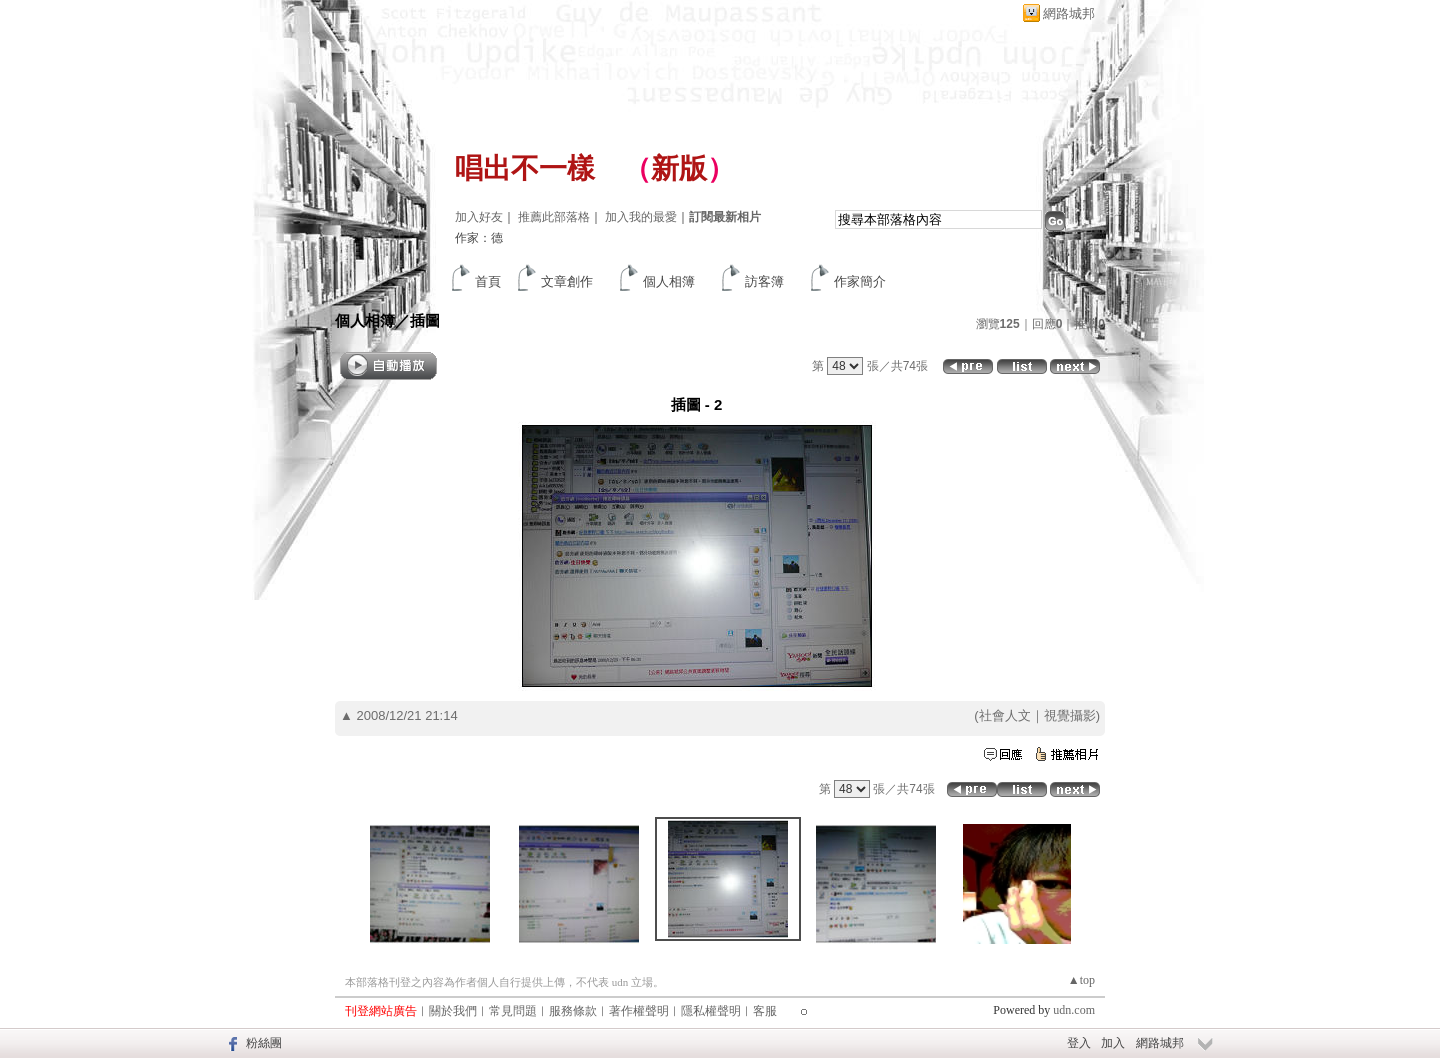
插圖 (425, 320)
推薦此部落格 (554, 217)
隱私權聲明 (711, 1011)
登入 (1079, 1043)
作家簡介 (860, 281)
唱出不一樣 (525, 168)
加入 (1113, 1043)
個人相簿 (669, 281)
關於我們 (453, 1011)
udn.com (1074, 1010)
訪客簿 (764, 281)
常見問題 (513, 1011)
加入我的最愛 (641, 217)
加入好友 (479, 217)
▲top (1081, 980)
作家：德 (479, 238)
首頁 (488, 281)
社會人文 (1005, 715)
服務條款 (573, 1011)
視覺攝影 (1070, 715)
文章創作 (567, 281)
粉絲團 (264, 1043)
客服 (765, 1011)
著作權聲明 (639, 1011)
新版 (679, 168)
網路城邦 (1069, 13)
